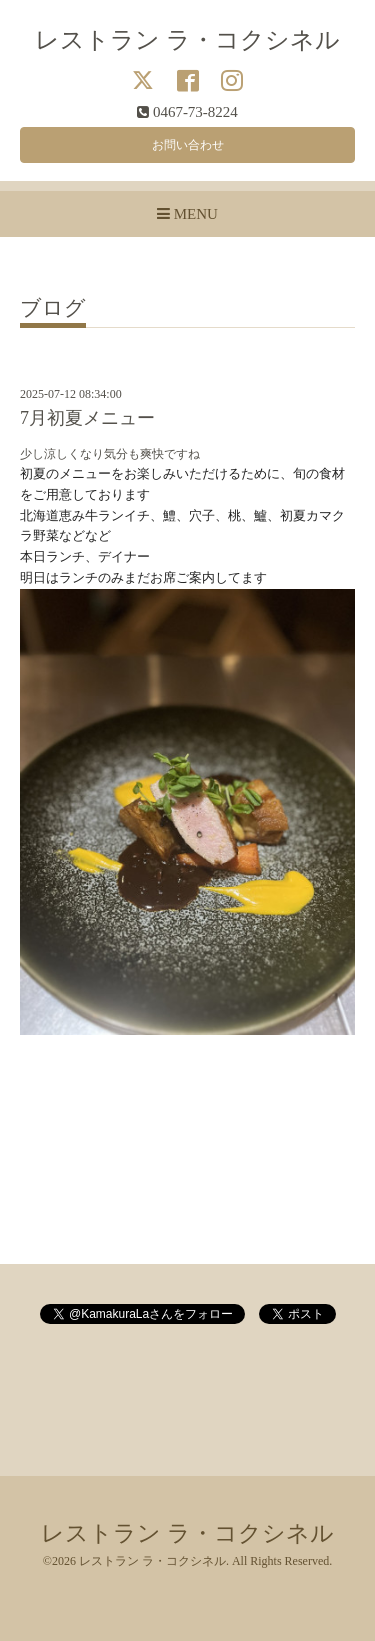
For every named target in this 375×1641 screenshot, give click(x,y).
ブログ (53, 309)
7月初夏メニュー (87, 418)
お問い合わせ (188, 145)
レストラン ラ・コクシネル (187, 39)
